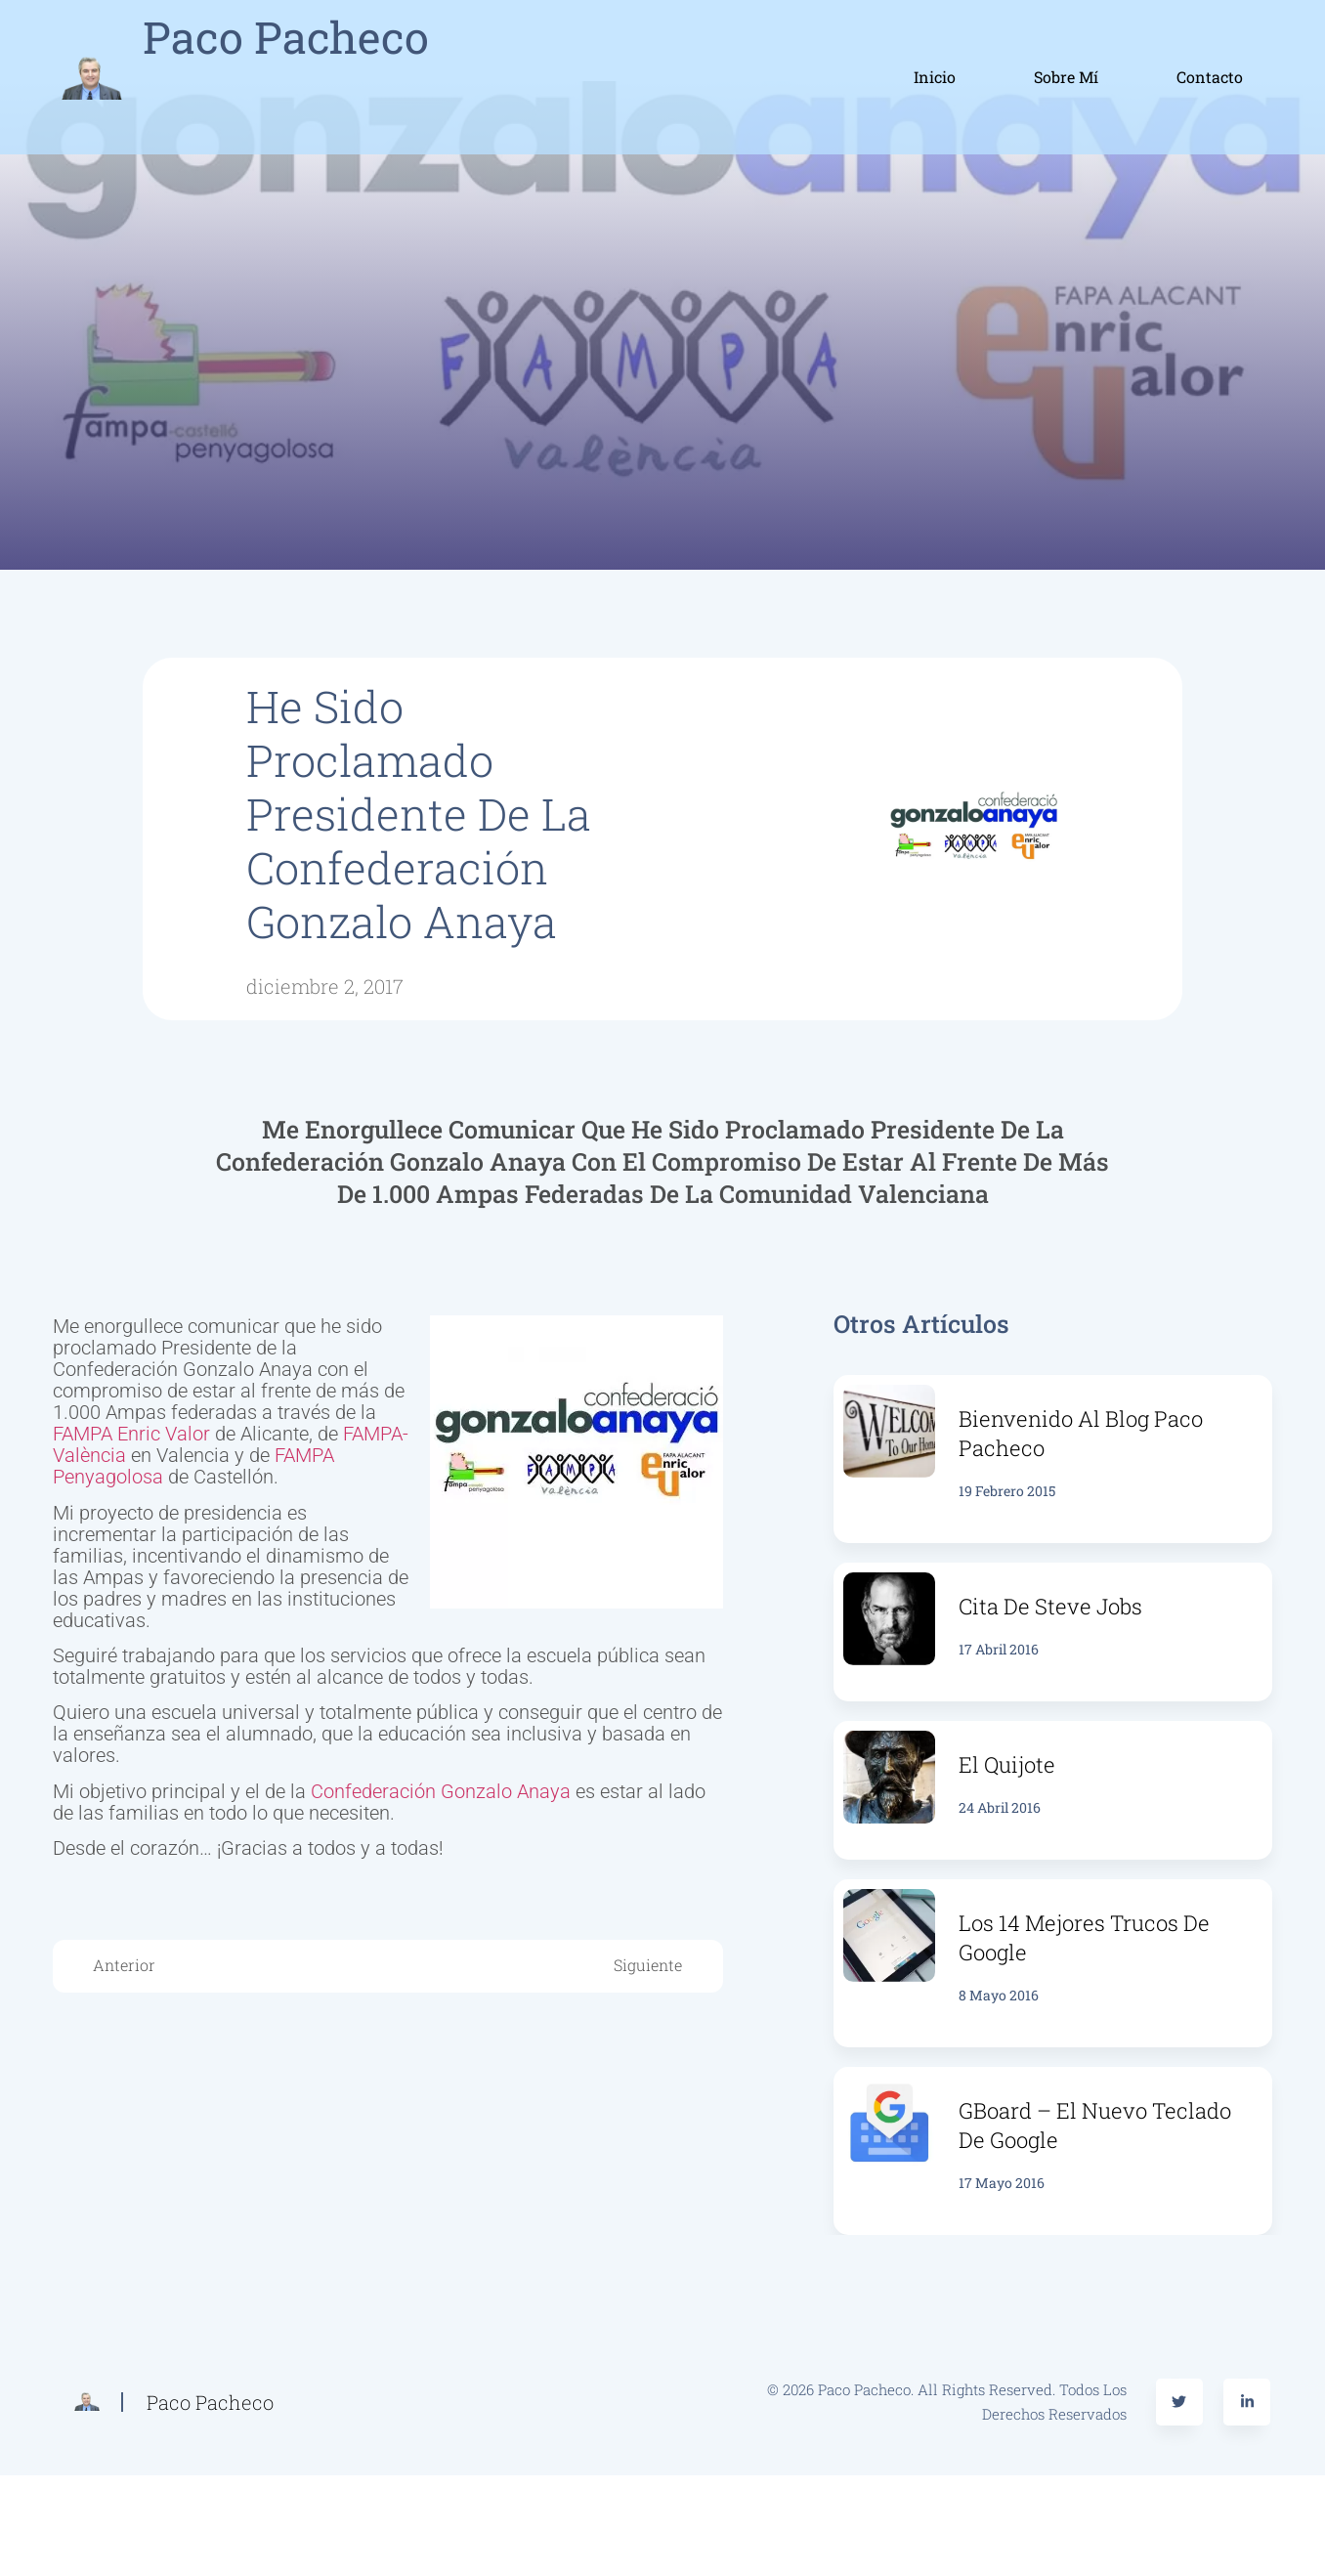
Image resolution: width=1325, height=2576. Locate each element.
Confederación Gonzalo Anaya (441, 1791)
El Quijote (1007, 1764)
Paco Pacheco (286, 36)
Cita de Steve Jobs (1050, 1606)
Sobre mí (1066, 76)
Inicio (935, 76)
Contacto (1209, 76)
